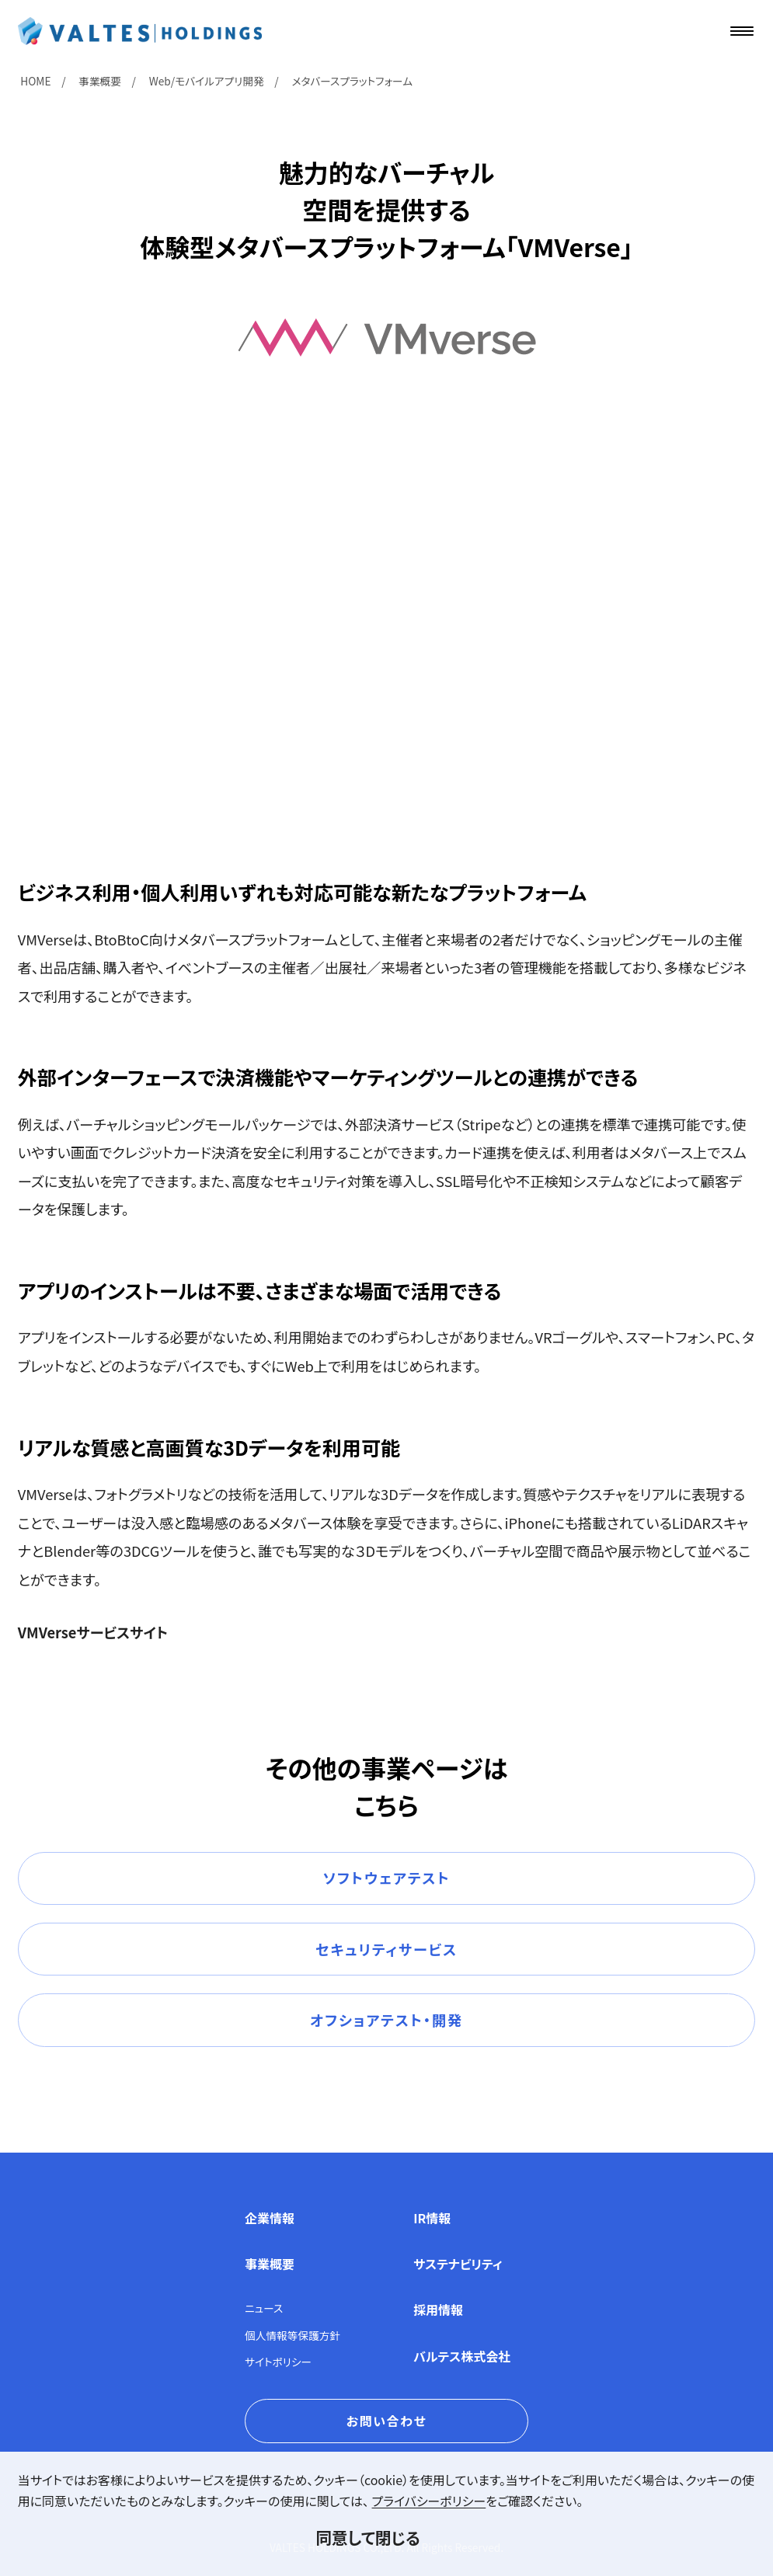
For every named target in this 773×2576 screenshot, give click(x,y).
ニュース (264, 2308)
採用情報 (438, 2309)
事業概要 (269, 2263)
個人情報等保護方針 (292, 2335)
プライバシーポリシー (429, 2500)
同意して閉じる (367, 2537)
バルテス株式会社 (461, 2356)
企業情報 (269, 2218)
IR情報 (432, 2218)
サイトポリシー (278, 2361)
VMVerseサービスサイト (93, 1632)
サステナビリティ (457, 2263)
